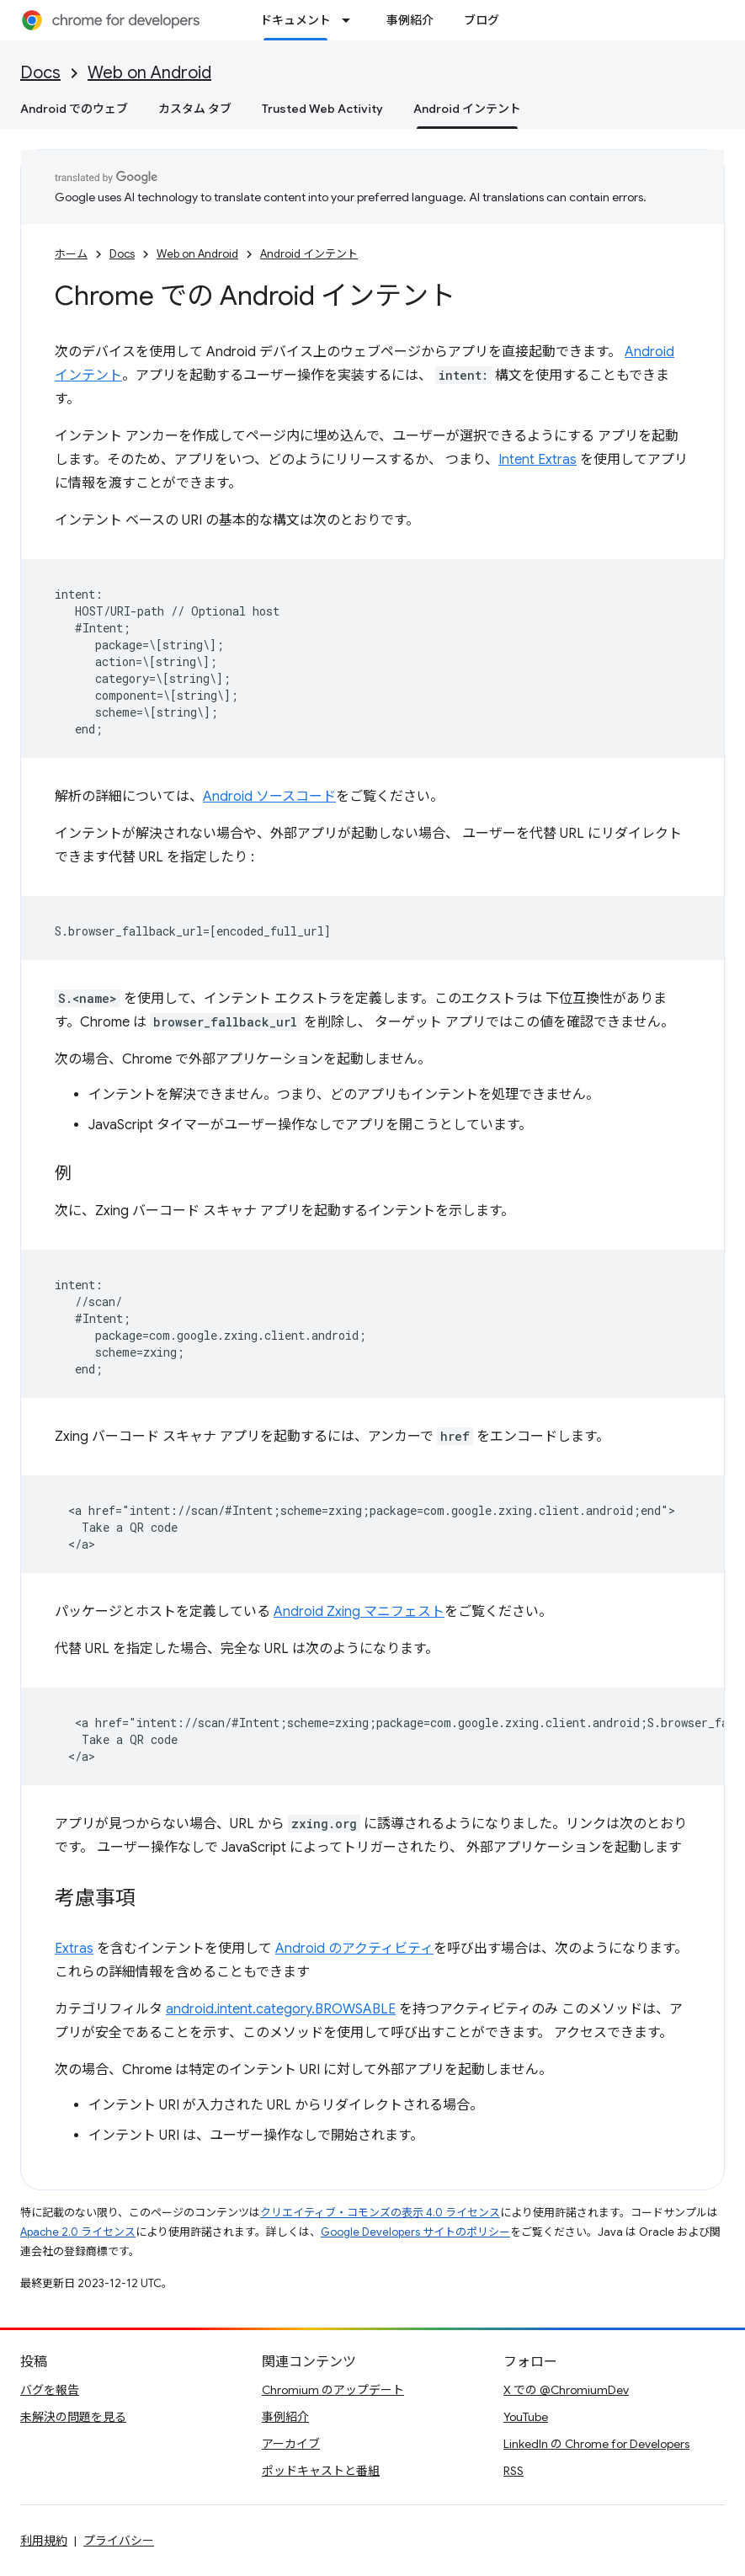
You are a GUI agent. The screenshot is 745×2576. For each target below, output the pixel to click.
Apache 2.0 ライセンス (78, 2232)
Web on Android (149, 72)
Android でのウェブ (74, 108)
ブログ (481, 20)
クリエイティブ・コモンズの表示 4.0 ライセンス (380, 2212)
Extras (74, 1948)
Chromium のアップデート (333, 2389)
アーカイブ (291, 2443)
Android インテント (309, 254)
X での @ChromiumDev (566, 2389)
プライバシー (118, 2540)
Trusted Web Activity (322, 108)
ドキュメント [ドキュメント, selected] (295, 20)
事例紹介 (410, 20)
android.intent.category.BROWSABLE (281, 2009)
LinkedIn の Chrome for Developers (596, 2443)
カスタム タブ (194, 108)
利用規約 (43, 2540)
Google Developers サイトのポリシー (415, 2232)
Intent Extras (537, 459)
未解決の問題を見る (73, 2416)
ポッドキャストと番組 (321, 2470)
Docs (40, 72)
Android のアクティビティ (354, 1948)
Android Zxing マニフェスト (359, 1611)
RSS (513, 2470)
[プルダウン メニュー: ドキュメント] (351, 20)
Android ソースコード (269, 796)
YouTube (525, 2416)
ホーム (71, 254)
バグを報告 (49, 2389)
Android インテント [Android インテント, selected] (467, 108)
